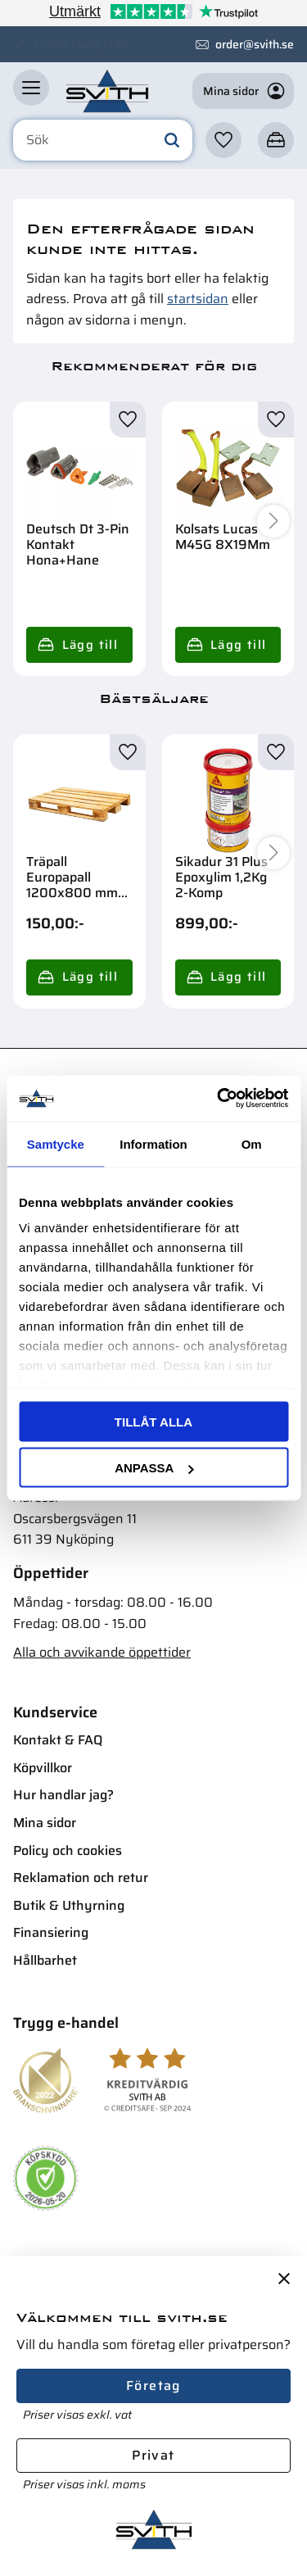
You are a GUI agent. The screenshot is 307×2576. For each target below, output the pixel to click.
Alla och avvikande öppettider (102, 1652)
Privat (153, 2455)
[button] (31, 91)
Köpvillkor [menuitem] (42, 1767)
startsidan (197, 298)
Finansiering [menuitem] (50, 1932)
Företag (153, 2385)
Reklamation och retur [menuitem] (80, 1877)
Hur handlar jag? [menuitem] (63, 1795)
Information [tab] (153, 1143)
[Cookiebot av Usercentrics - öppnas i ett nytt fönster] (218, 1098)
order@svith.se (254, 44)
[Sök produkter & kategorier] (102, 144)
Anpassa (154, 1468)
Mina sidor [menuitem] (44, 1822)
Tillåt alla (153, 1421)
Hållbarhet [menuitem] (45, 1960)
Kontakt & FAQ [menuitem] (57, 1740)
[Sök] (171, 144)
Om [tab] (252, 1143)
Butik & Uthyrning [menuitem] (68, 1905)
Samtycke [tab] (55, 1143)
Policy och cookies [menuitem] (67, 1850)
